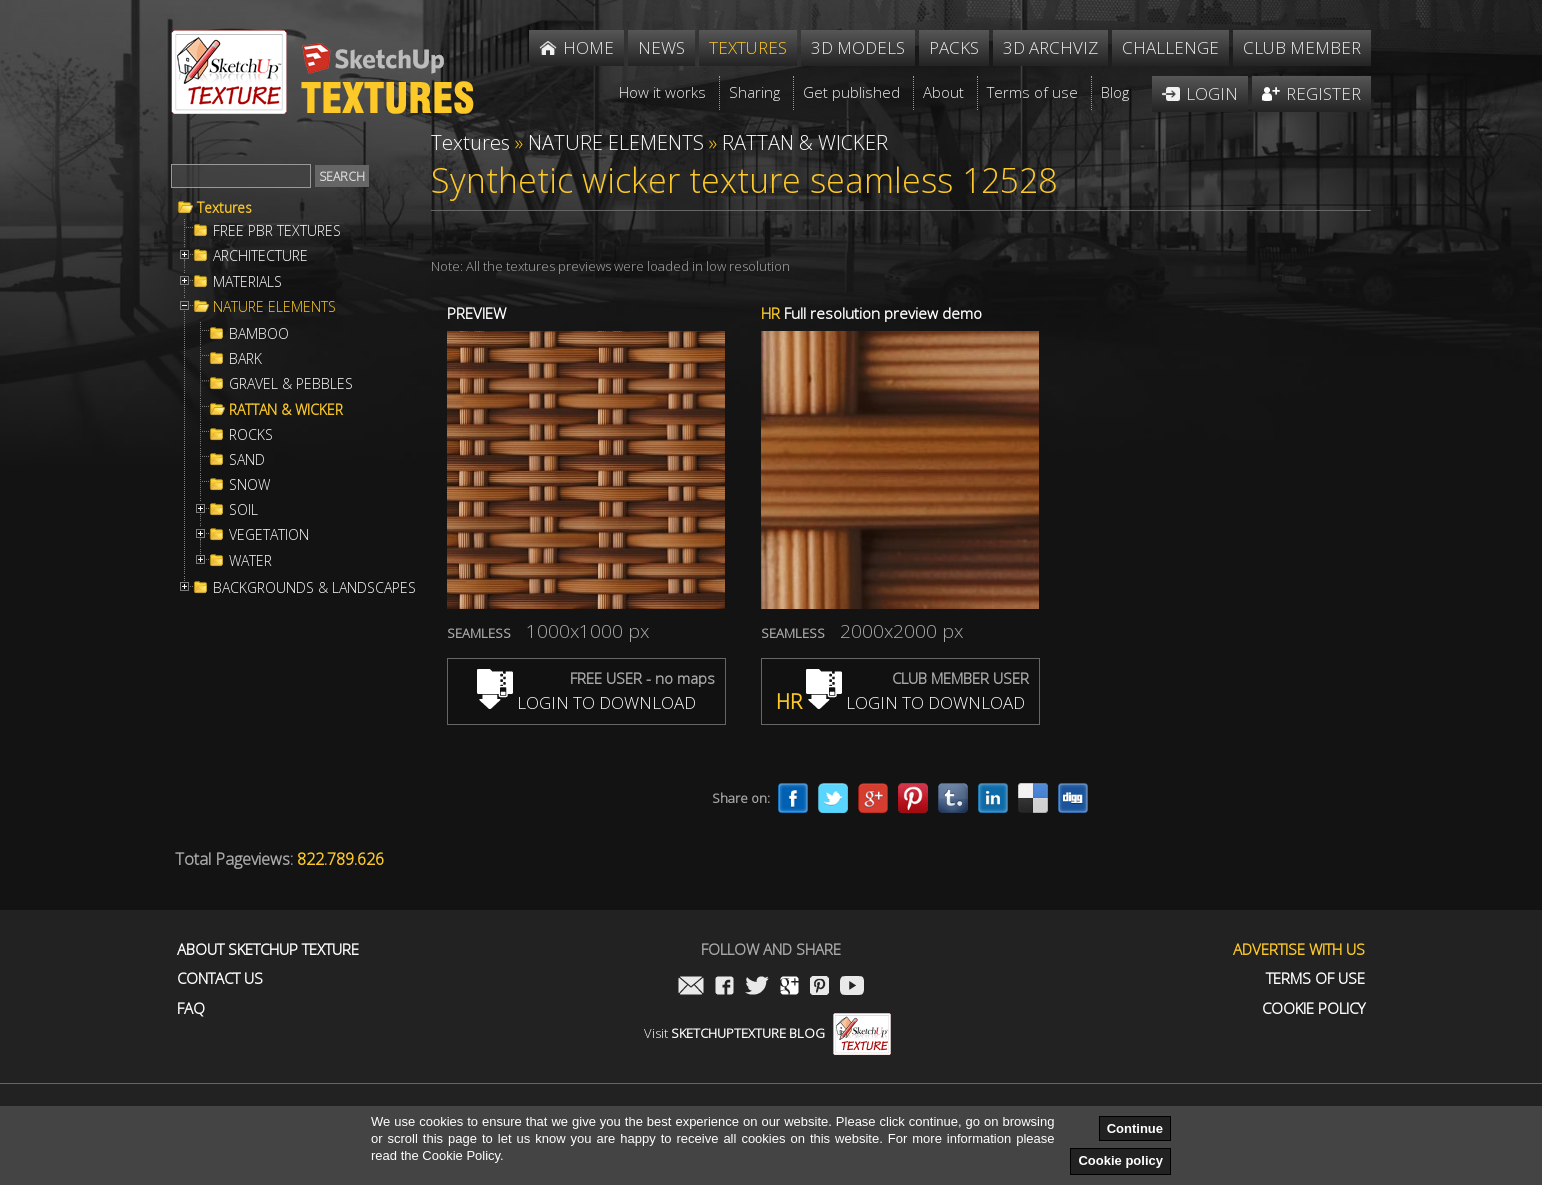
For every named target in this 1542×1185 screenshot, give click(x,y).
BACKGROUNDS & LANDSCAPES (314, 588)
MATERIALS (247, 282)
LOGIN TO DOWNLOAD (586, 702)
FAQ (191, 1008)
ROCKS (251, 435)
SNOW (249, 485)
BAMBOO (259, 334)
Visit (767, 1033)
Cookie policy (1120, 1160)
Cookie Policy (1313, 1008)
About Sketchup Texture (268, 949)
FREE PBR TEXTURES (277, 231)
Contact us (220, 978)
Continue (1135, 1128)
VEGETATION (269, 535)
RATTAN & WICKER (286, 410)
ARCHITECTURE (260, 256)
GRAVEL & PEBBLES (291, 384)
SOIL (243, 510)
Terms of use (1315, 978)
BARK (245, 359)
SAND (247, 460)
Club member (1302, 47)
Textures (224, 208)
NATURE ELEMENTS (274, 307)
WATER (250, 561)
